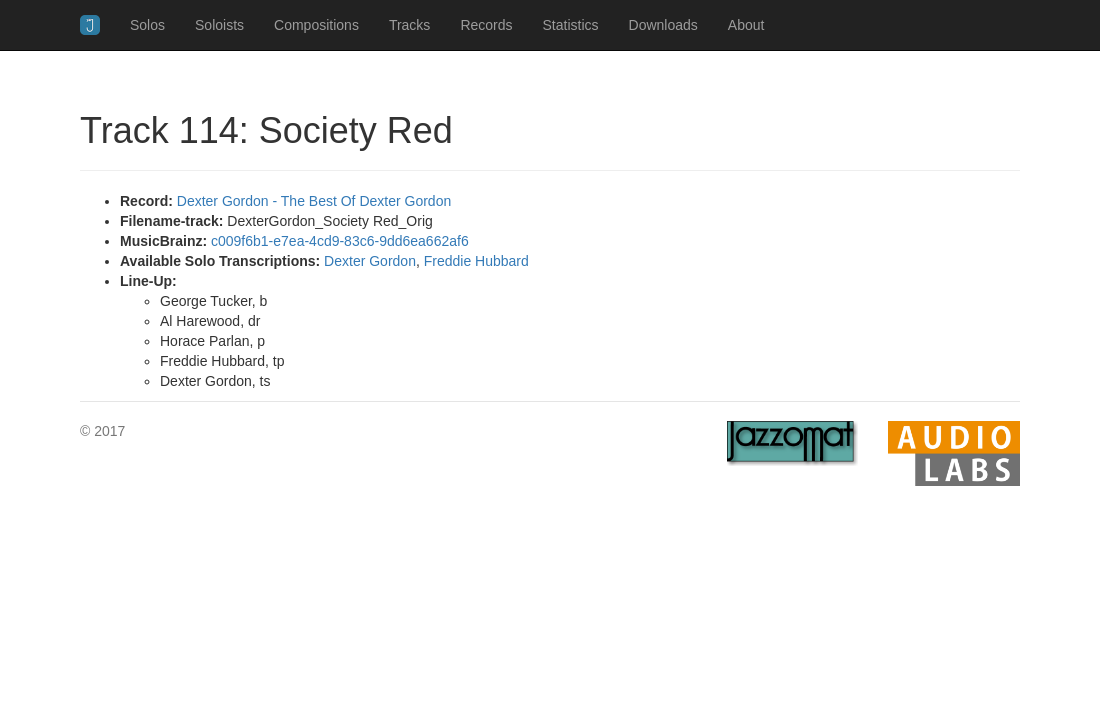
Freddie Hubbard (476, 261)
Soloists (219, 25)
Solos (147, 25)
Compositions (316, 25)
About (746, 25)
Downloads (663, 25)
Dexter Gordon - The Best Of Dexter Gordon (314, 201)
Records (486, 25)
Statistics (571, 25)
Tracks (409, 25)
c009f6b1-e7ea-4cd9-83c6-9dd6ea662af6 (340, 241)
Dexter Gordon (370, 261)
